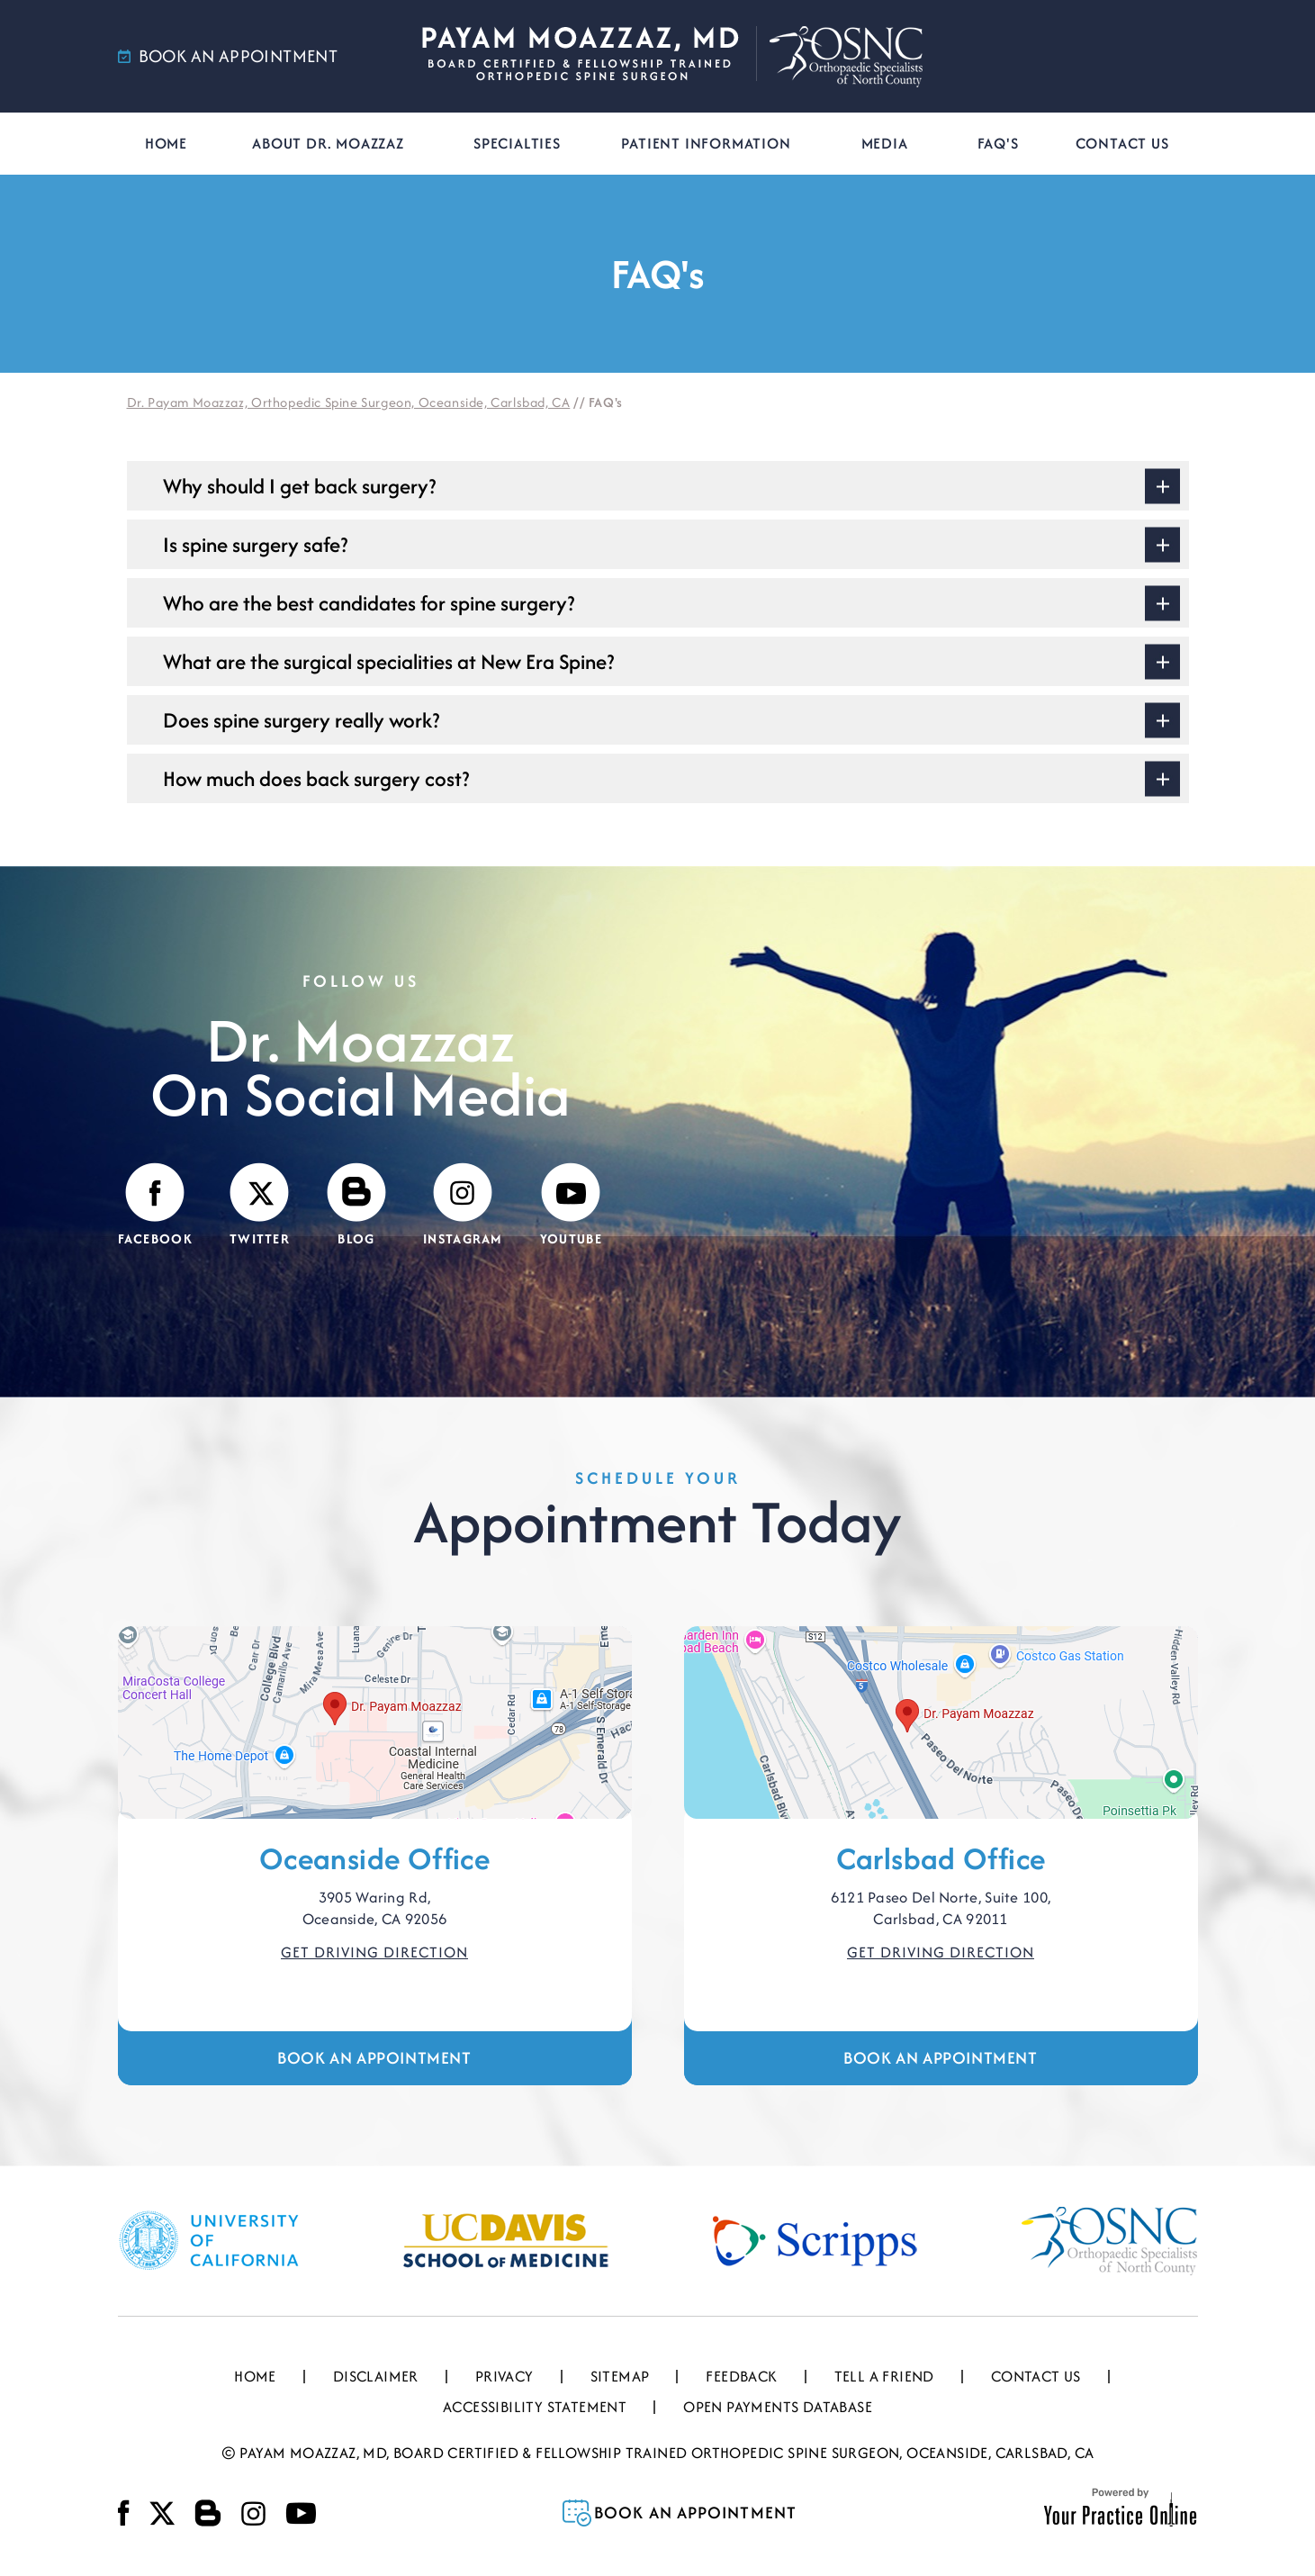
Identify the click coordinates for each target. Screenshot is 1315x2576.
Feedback (741, 2376)
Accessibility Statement (534, 2407)
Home (166, 143)
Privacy (504, 2376)
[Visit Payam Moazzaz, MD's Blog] (356, 1205)
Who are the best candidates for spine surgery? (368, 603)
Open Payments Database (777, 2407)
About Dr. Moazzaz (328, 143)
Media (884, 143)
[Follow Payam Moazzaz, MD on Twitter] (260, 1205)
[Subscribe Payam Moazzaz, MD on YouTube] (571, 1205)
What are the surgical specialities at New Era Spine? (388, 661)
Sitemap (620, 2376)
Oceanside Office (374, 1858)
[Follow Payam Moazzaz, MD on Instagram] (463, 1205)
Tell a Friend (884, 2376)
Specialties (517, 143)
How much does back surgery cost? (316, 778)
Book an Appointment (374, 2058)
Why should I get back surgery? (299, 486)
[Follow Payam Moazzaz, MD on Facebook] (155, 1205)
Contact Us (1122, 143)
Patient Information (705, 143)
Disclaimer (376, 2376)
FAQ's (998, 143)
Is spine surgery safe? (255, 544)
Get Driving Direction (374, 1952)
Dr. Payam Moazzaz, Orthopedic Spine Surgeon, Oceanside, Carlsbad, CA (349, 402)
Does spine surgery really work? (301, 720)
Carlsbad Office (941, 1858)
